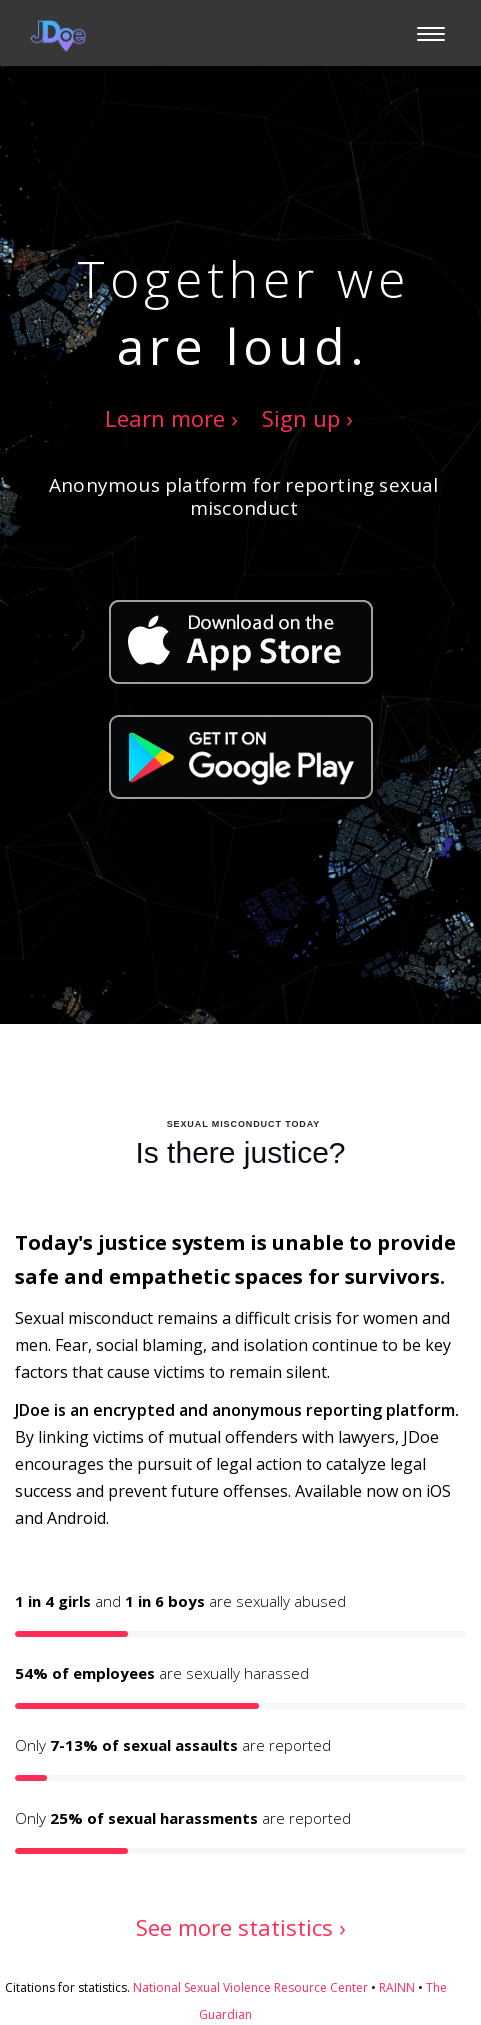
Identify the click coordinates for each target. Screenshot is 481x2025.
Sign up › (307, 418)
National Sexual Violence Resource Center (250, 1987)
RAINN (397, 1987)
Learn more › (171, 418)
